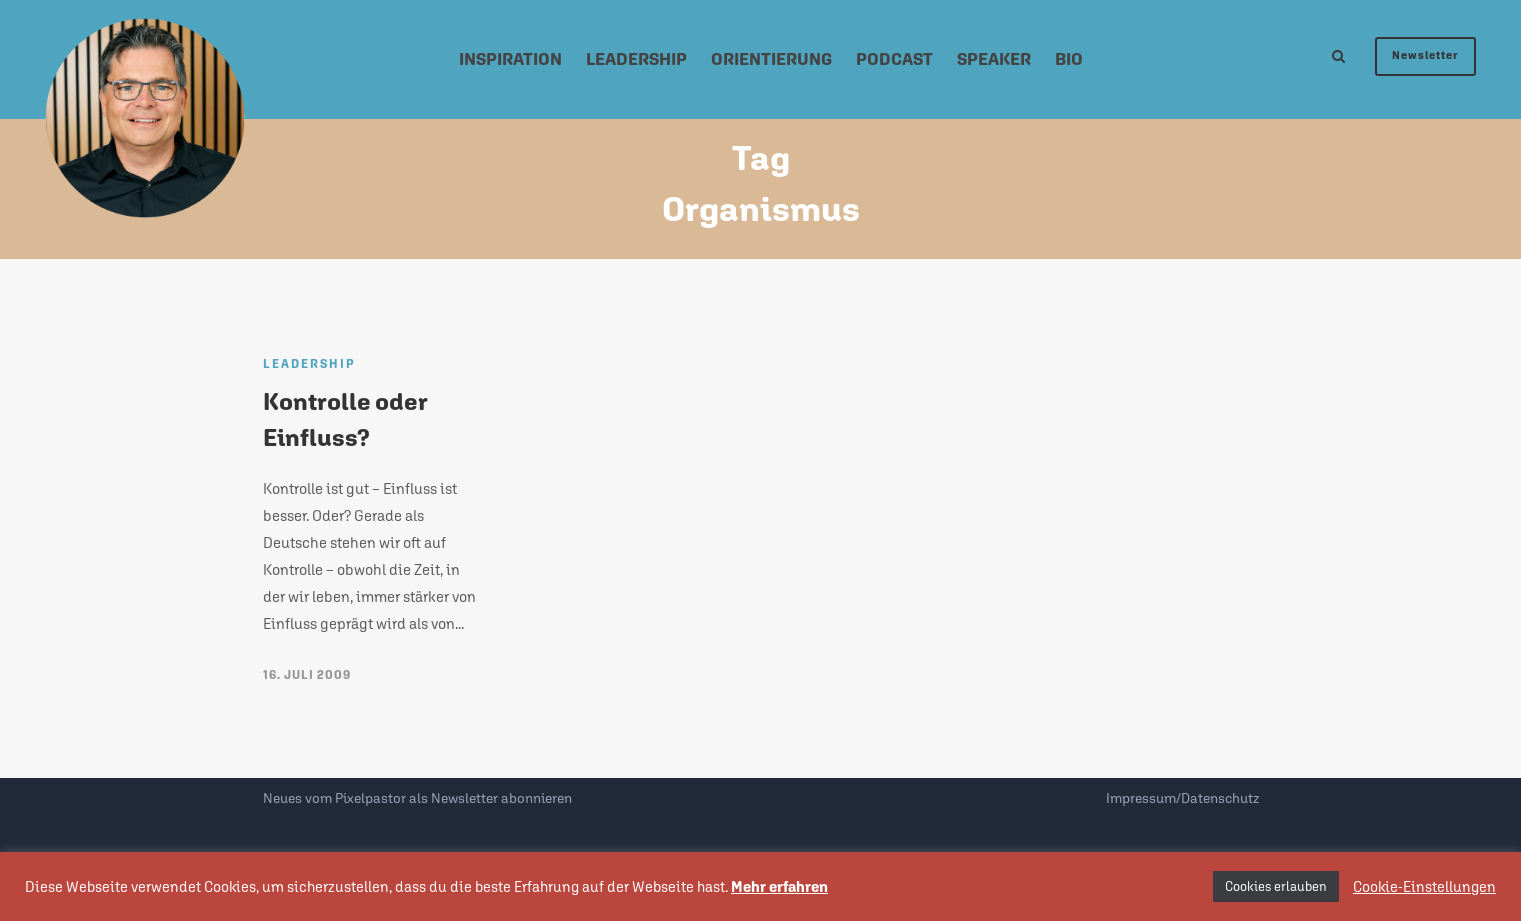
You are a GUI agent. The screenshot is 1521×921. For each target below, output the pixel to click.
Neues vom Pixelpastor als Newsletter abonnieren (417, 798)
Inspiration (510, 59)
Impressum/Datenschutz (1182, 798)
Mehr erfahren (779, 886)
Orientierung (771, 59)
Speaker (994, 59)
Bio (1069, 59)
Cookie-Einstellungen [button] (1424, 886)
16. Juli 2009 (307, 675)
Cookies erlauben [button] (1276, 886)
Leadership (636, 59)
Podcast (894, 59)
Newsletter (1425, 55)
